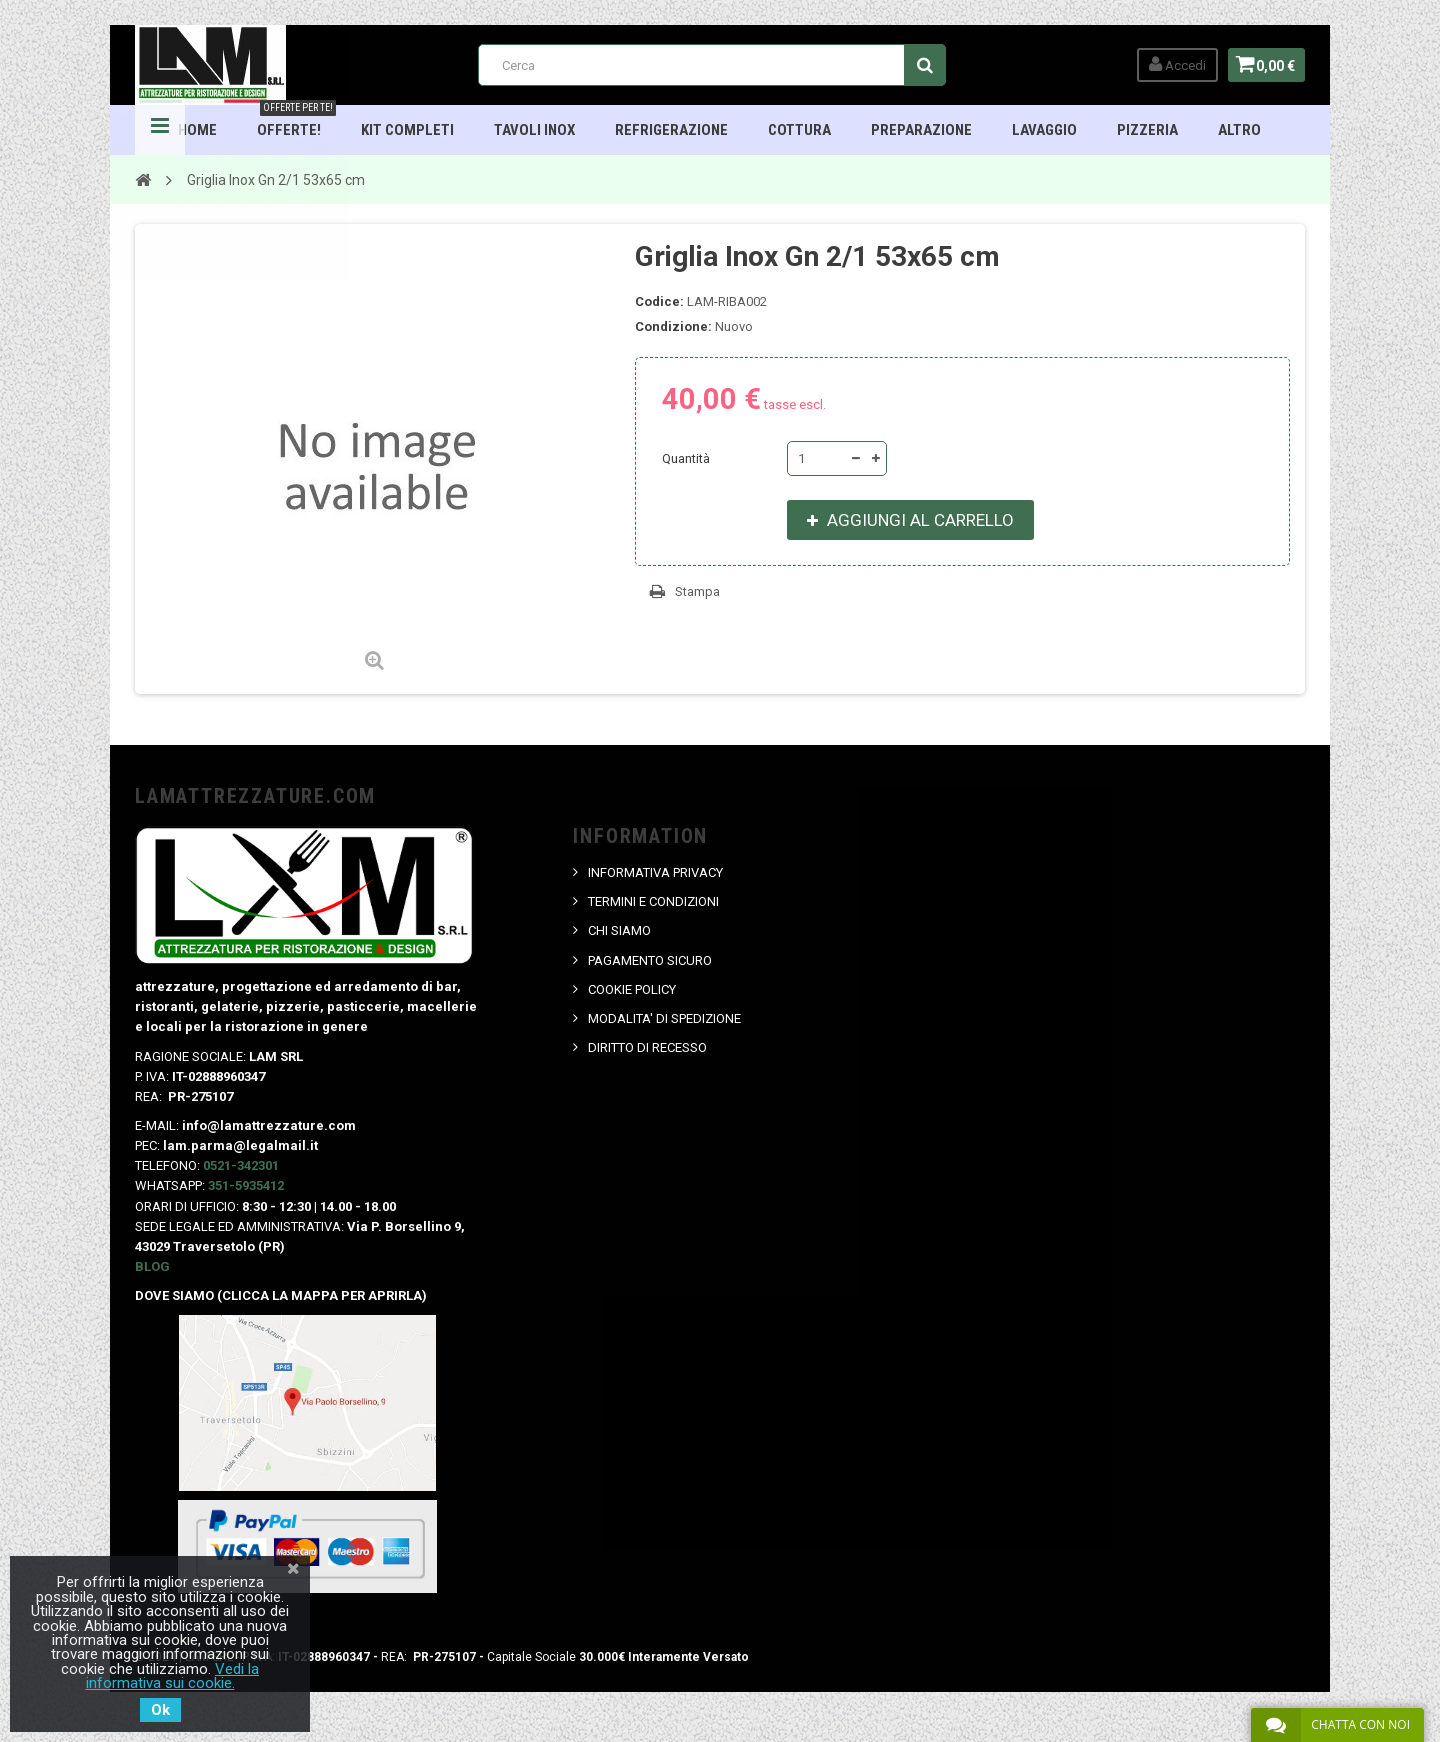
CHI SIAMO (620, 930)
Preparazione (922, 130)
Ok (160, 1710)
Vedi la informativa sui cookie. (173, 1676)
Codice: (659, 301)
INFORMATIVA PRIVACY (656, 872)
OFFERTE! (297, 122)
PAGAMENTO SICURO (651, 960)
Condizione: (673, 326)
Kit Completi (408, 130)
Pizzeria (1148, 130)
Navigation (160, 130)
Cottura (800, 130)
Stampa (697, 591)
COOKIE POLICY (633, 989)
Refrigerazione (672, 130)
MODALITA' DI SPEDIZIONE (665, 1018)
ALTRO (1240, 130)
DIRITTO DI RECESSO (648, 1047)
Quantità (686, 458)
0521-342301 (241, 1165)
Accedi (1171, 64)
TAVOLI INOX (535, 130)
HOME (198, 130)
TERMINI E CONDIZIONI (654, 901)
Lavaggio (1045, 130)
